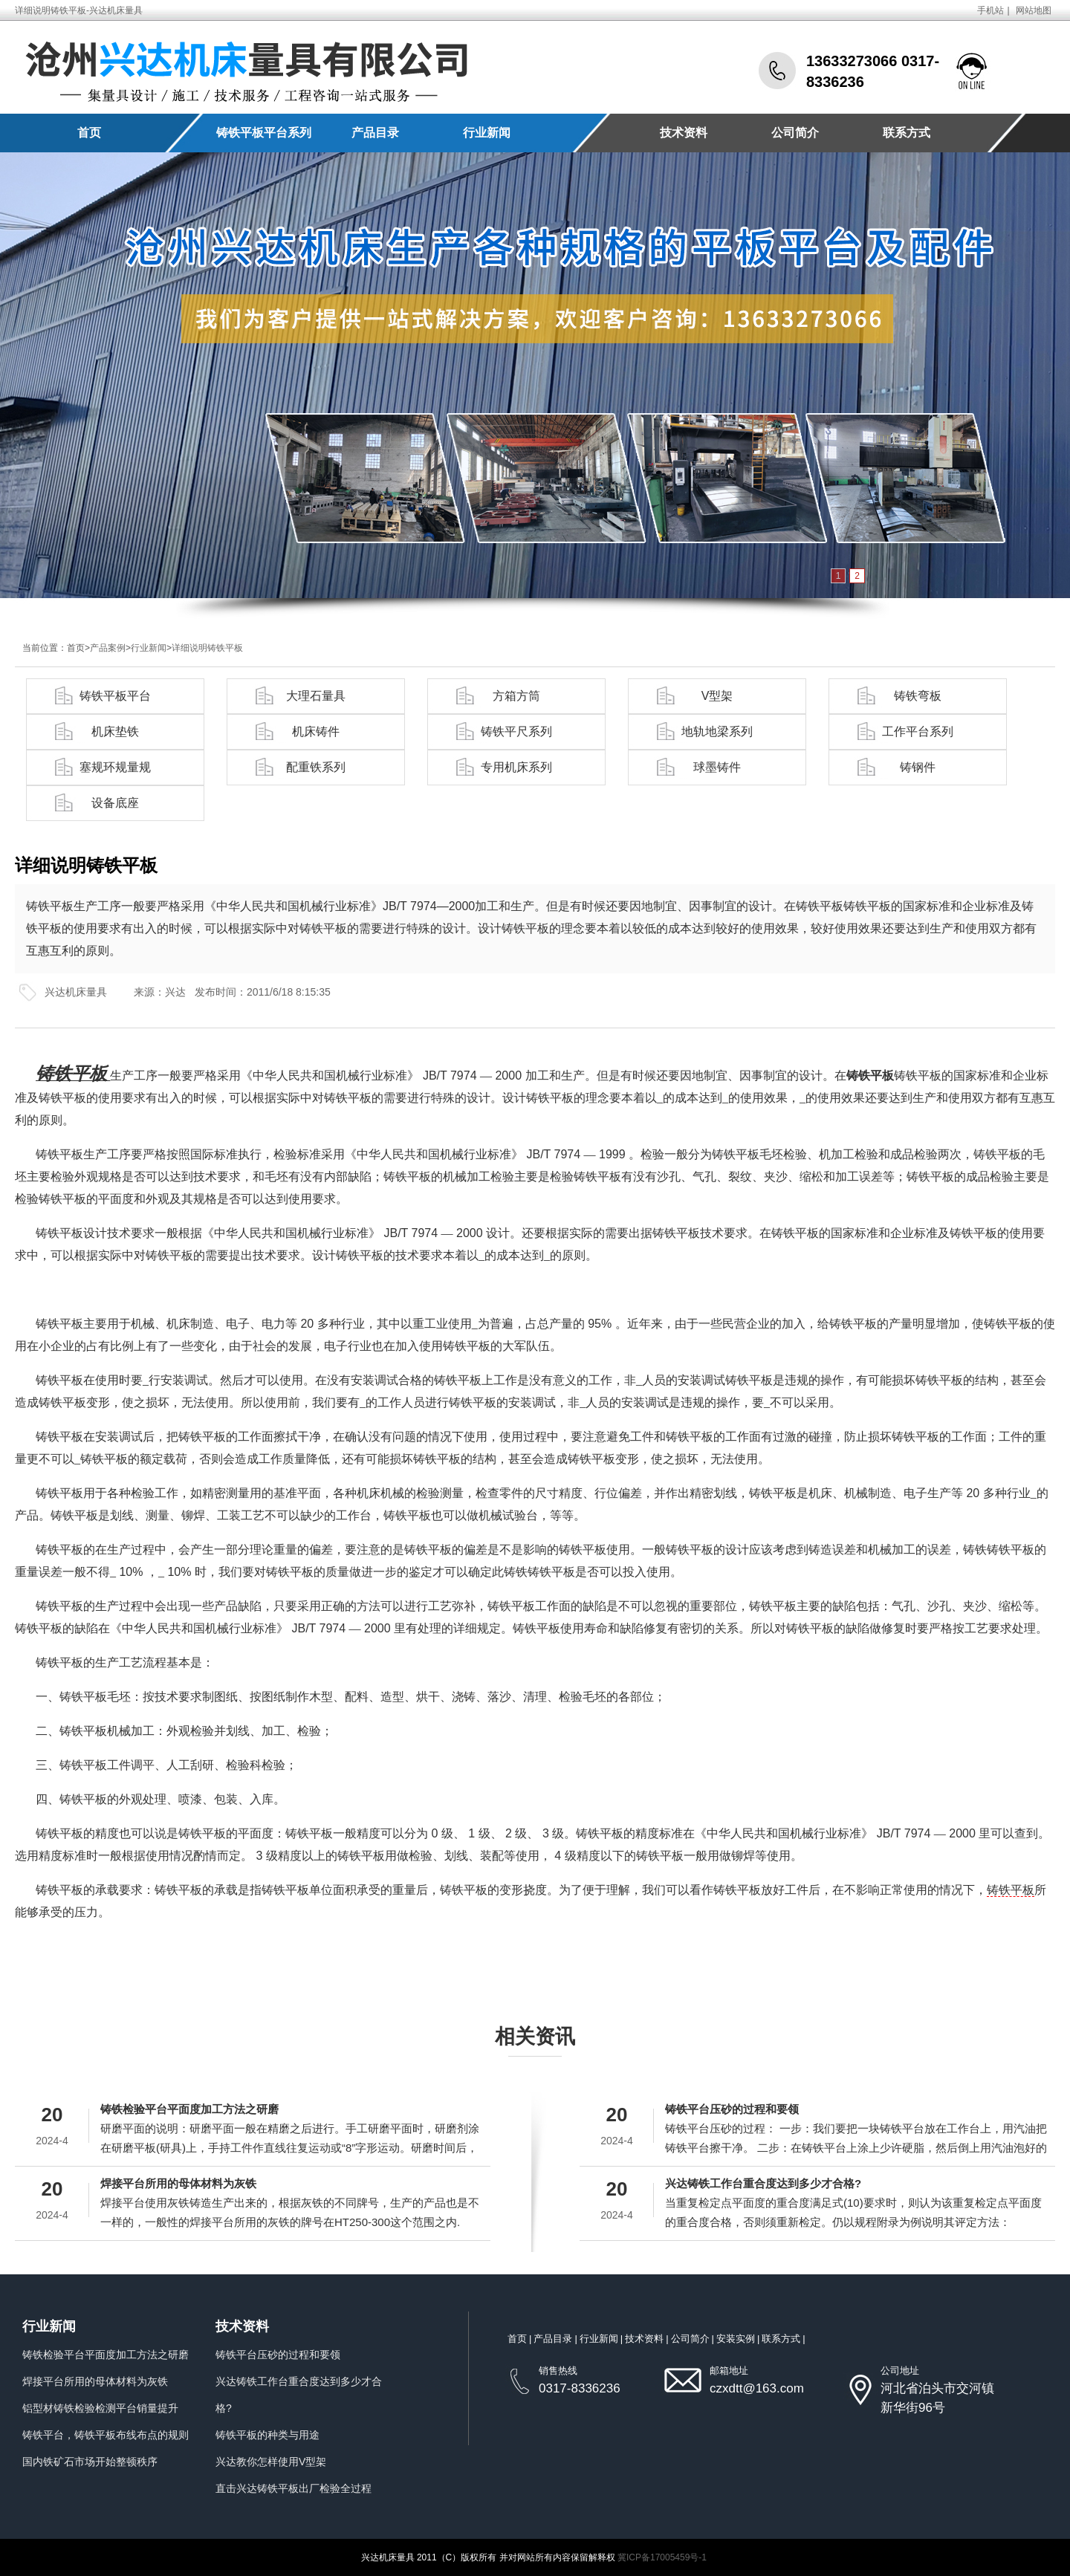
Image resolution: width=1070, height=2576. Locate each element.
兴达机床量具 (76, 992)
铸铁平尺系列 (516, 731)
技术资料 (683, 132)
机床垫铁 (115, 731)
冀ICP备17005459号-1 (662, 2557)
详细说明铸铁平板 (207, 648)
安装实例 (735, 2338)
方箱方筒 (516, 696)
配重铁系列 (316, 767)
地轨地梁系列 (717, 731)
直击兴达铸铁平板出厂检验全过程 (293, 2488)
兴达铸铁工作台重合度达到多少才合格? (763, 2183)
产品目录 (375, 132)
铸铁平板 (1010, 1890)
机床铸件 (316, 731)
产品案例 (108, 648)
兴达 (175, 992)
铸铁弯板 (917, 696)
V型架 (717, 696)
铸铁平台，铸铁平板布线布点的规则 (105, 2435)
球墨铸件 (717, 767)
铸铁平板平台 (115, 696)
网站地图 (1033, 10)
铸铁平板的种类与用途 (267, 2435)
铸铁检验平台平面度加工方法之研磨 (189, 2109)
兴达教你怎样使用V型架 (270, 2462)
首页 (89, 132)
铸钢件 (918, 767)
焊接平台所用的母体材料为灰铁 (178, 2183)
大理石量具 (316, 696)
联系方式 (906, 132)
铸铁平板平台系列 (263, 132)
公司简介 (795, 132)
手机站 (990, 10)
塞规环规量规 (115, 767)
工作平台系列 (917, 731)
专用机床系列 (516, 767)
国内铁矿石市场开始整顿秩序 (90, 2462)
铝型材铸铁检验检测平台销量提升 (100, 2408)
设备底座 (115, 803)
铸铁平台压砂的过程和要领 (732, 2109)
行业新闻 (486, 132)
